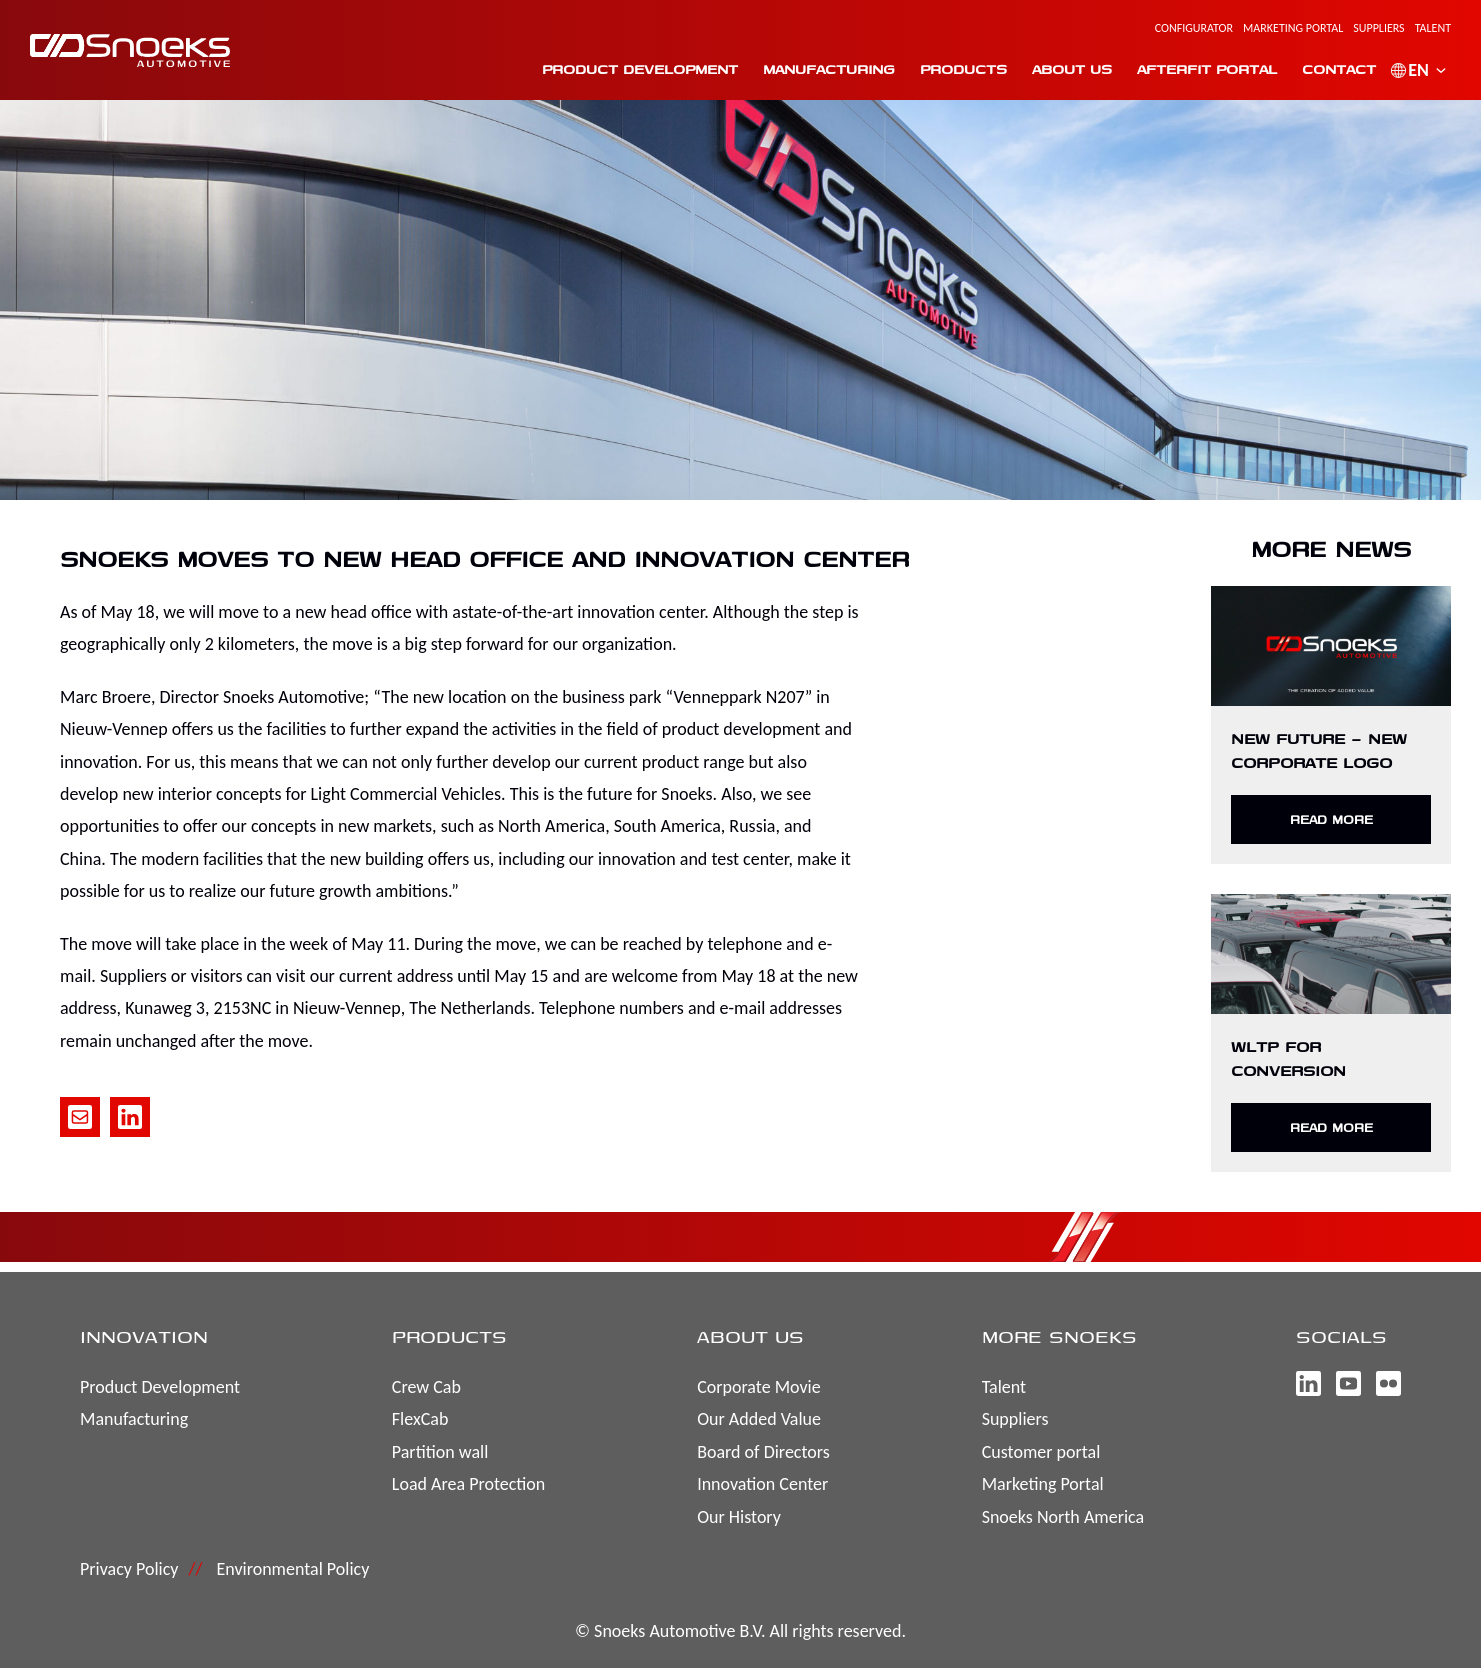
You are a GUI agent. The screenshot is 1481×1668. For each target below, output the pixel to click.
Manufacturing (829, 69)
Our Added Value (759, 1419)
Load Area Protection (468, 1484)
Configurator (1194, 28)
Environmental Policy (292, 1569)
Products (963, 69)
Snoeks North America (1063, 1517)
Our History (739, 1517)
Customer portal (1041, 1452)
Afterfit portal (1207, 69)
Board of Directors (763, 1452)
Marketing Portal (1293, 28)
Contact (1339, 69)
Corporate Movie (759, 1387)
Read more (1331, 819)
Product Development (640, 69)
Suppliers (1378, 28)
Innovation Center (762, 1484)
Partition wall (440, 1452)
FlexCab (420, 1419)
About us (1072, 69)
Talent (1433, 28)
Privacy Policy (129, 1569)
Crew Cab (426, 1387)
